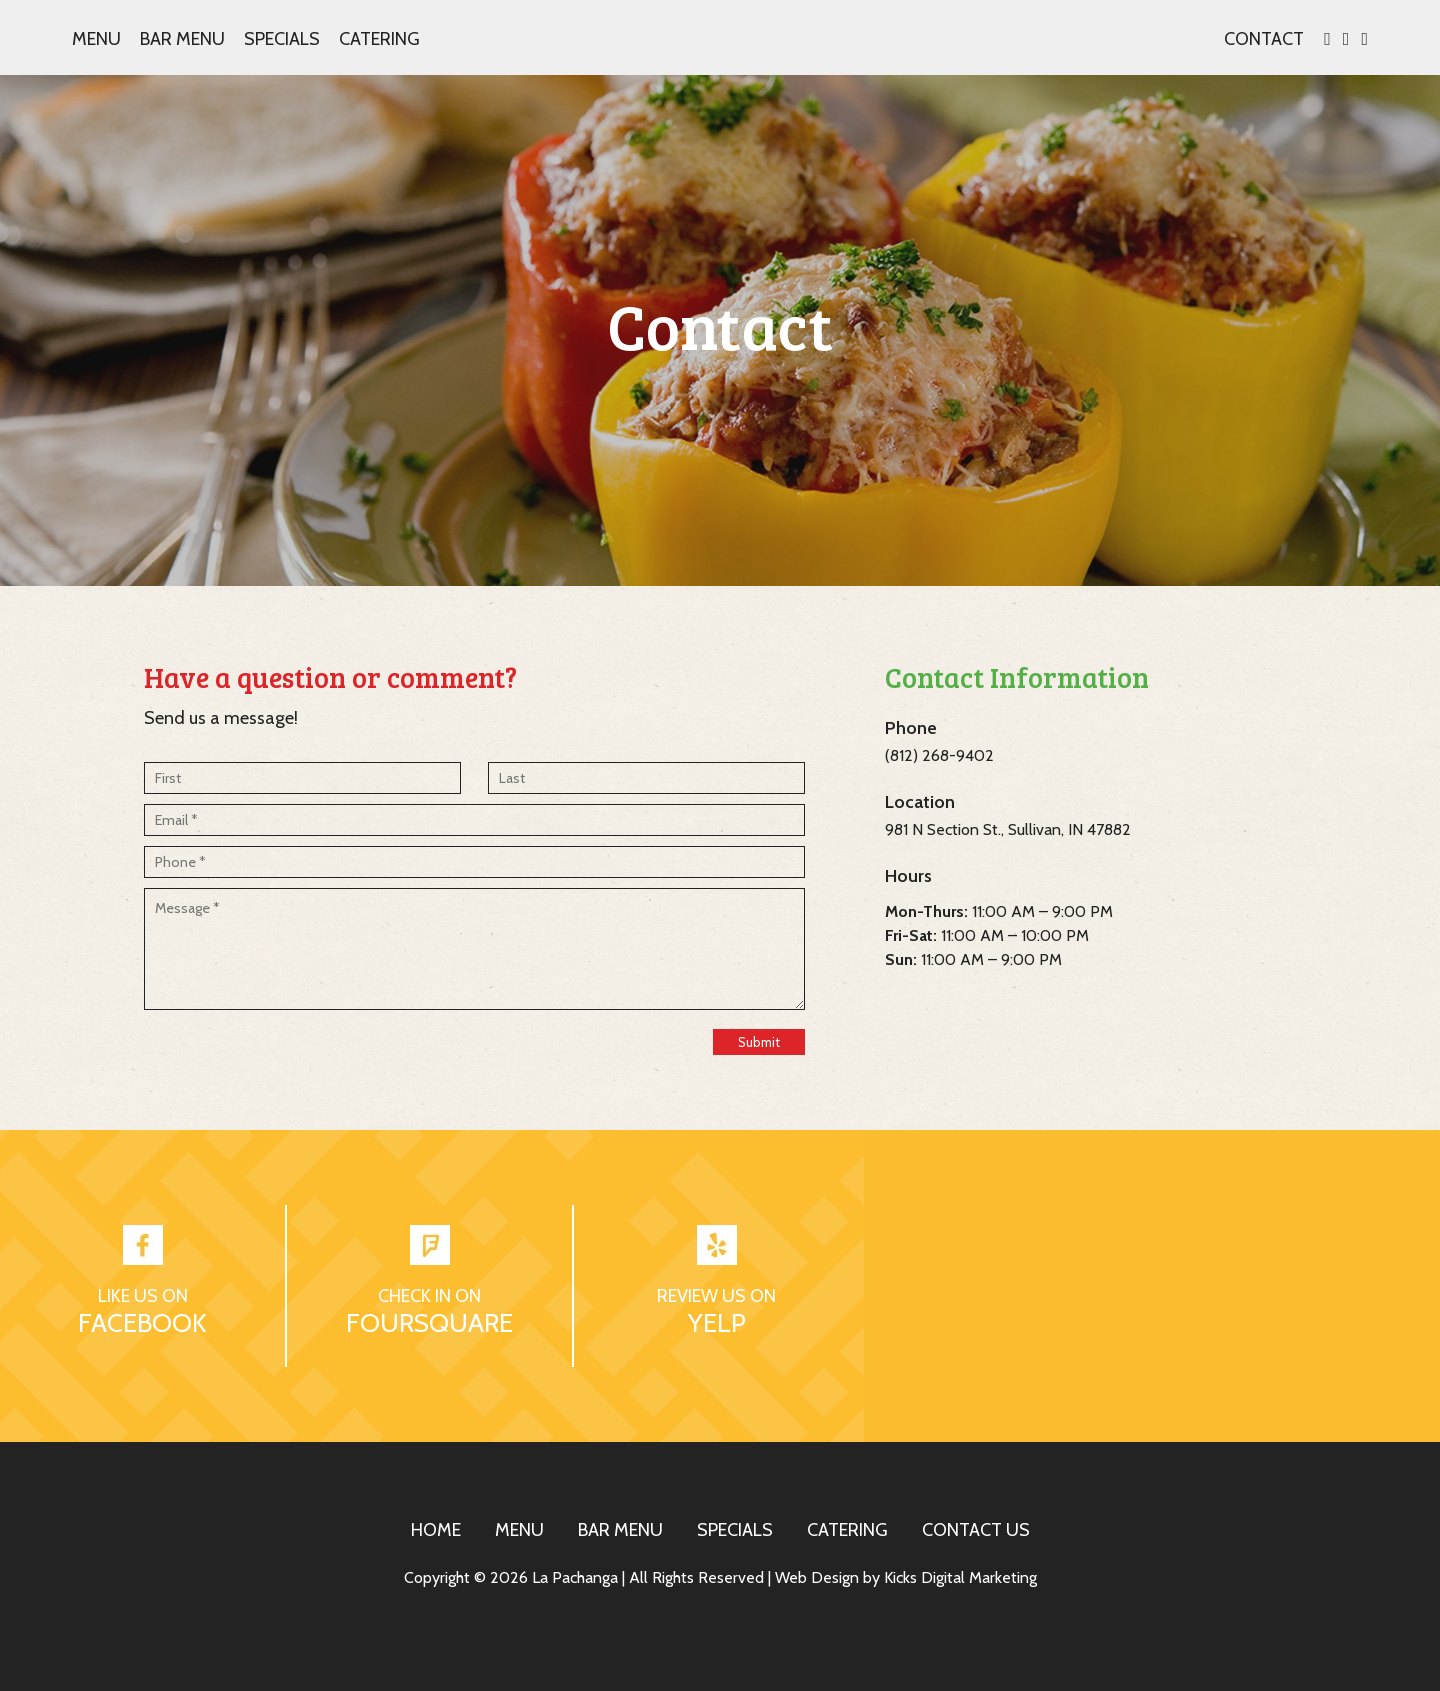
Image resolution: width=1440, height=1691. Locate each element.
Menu (96, 39)
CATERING (847, 1530)
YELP (717, 1323)
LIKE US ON (143, 1296)
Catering (379, 39)
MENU (519, 1530)
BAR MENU (620, 1530)
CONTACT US (976, 1530)
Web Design (817, 1577)
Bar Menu (182, 39)
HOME (436, 1530)
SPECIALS (735, 1530)
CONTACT (1264, 39)
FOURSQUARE (429, 1323)
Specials (282, 39)
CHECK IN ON (429, 1296)
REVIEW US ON (716, 1296)
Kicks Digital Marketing (960, 1577)
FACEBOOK (142, 1323)
